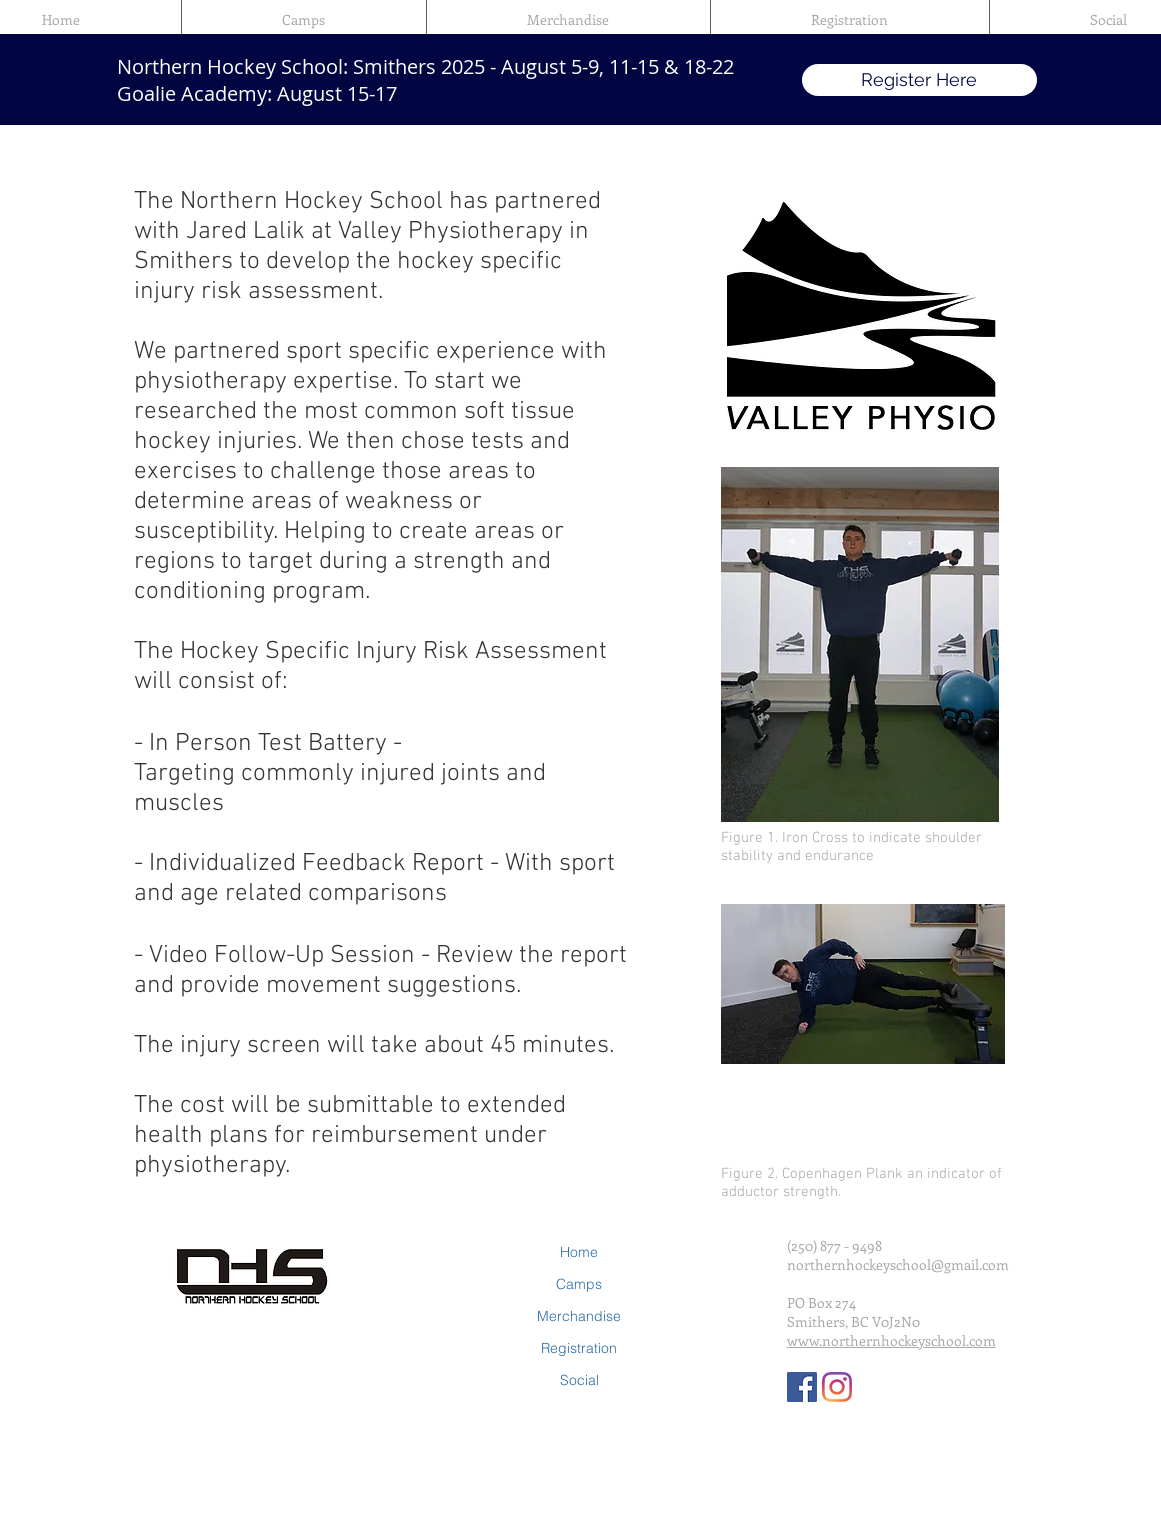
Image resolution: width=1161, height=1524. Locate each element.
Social (579, 1380)
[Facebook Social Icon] (802, 1387)
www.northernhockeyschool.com (891, 1340)
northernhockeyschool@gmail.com (898, 1264)
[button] (304, 20)
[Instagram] (837, 1387)
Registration (579, 1348)
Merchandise (579, 1316)
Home (579, 1252)
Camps (579, 1284)
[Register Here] (919, 80)
